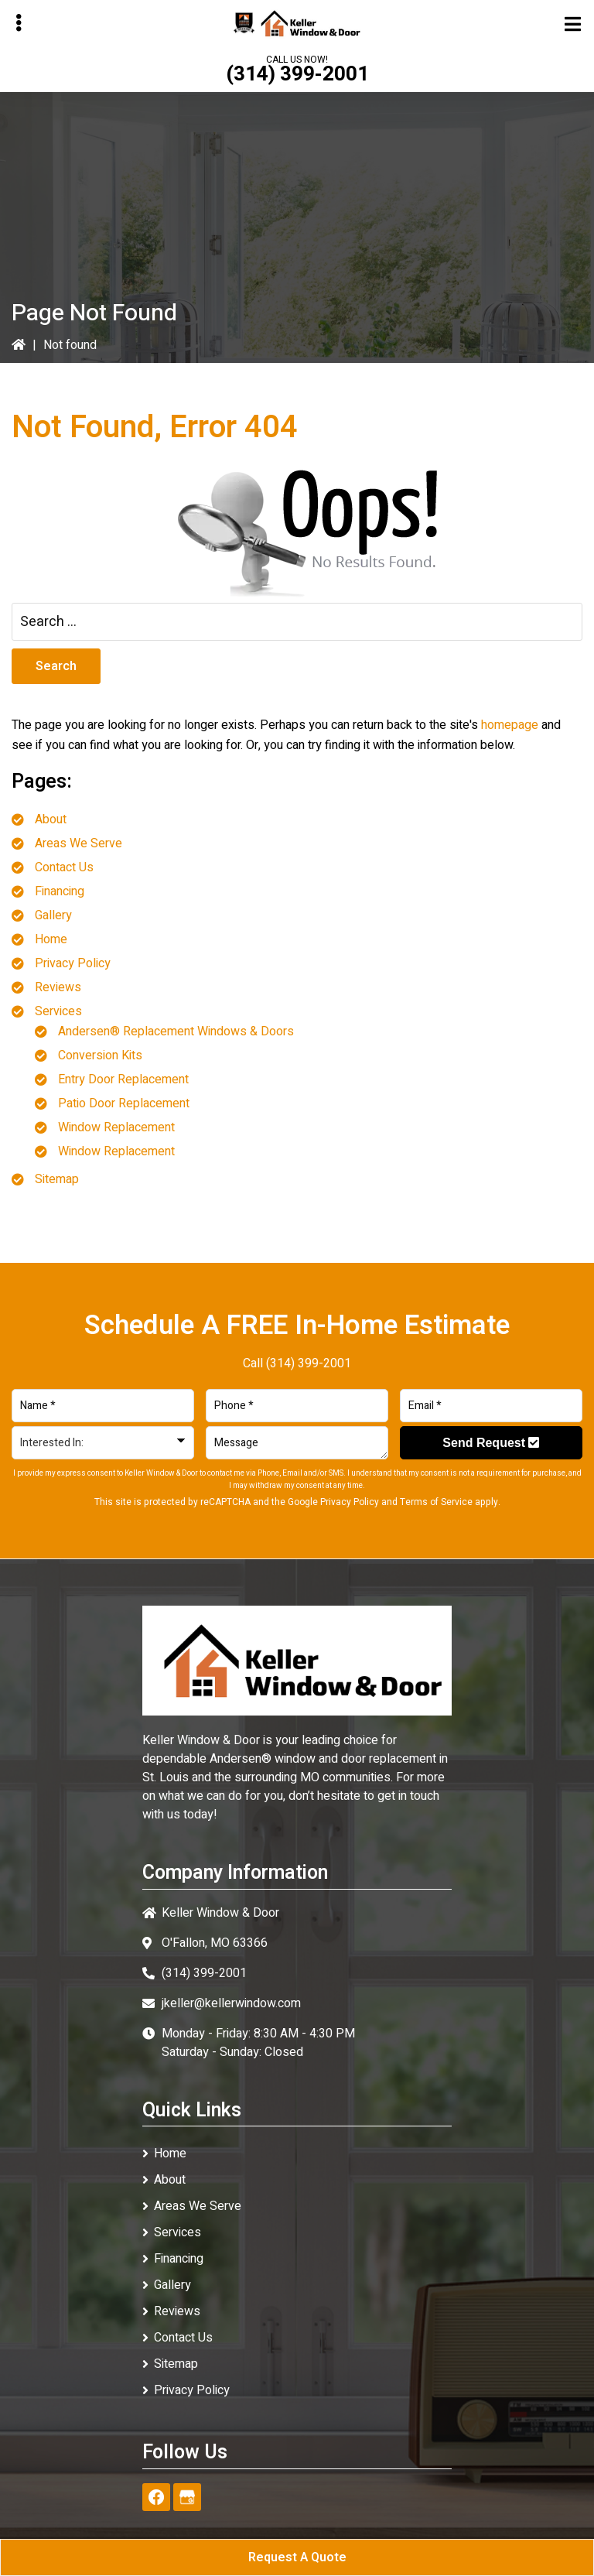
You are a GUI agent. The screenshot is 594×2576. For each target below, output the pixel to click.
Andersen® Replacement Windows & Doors (176, 1031)
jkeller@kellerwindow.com (231, 2003)
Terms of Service (436, 1502)
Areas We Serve (78, 843)
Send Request (490, 1442)
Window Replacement (116, 1127)
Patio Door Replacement (123, 1103)
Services (58, 1011)
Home (51, 939)
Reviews (58, 987)
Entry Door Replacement (123, 1079)
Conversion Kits (100, 1055)
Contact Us (64, 867)
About (51, 819)
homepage (509, 725)
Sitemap (57, 1179)
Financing (59, 891)
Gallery (53, 915)
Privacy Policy (73, 963)
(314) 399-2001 (297, 74)
